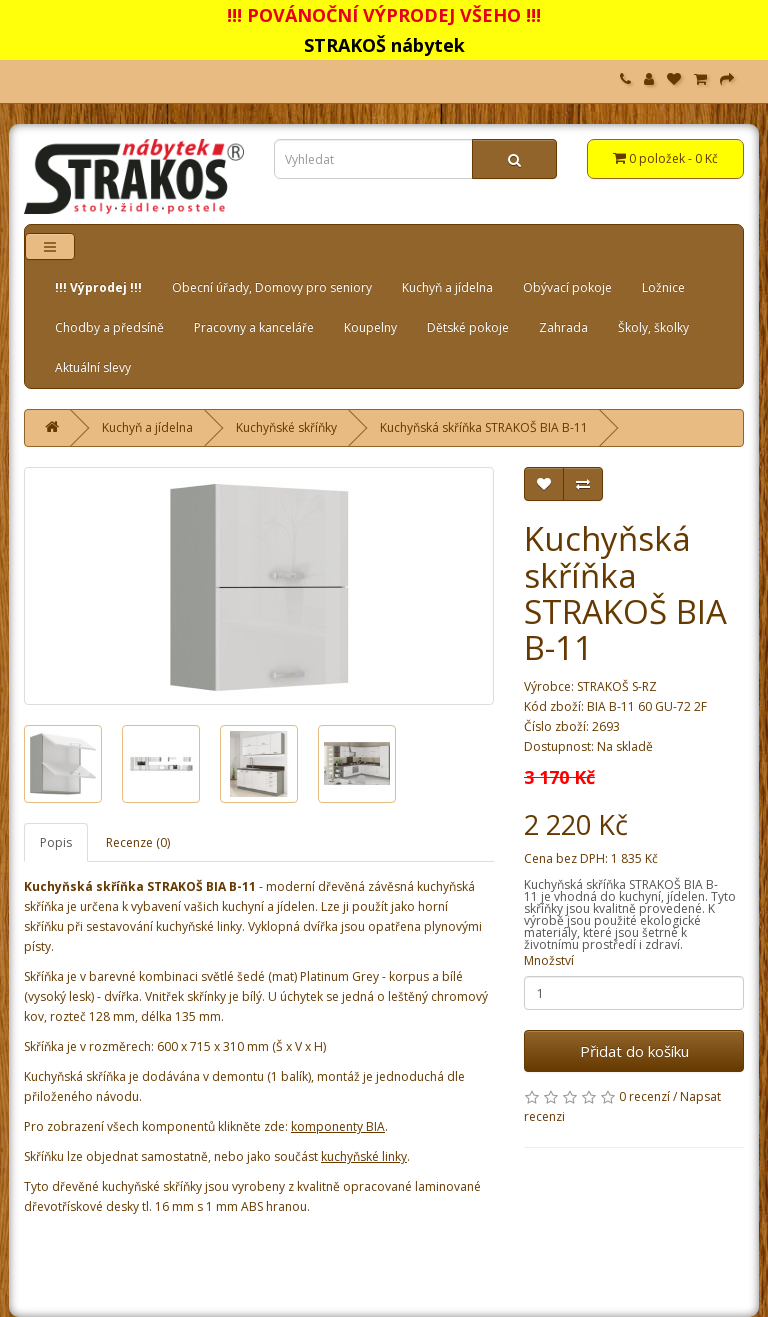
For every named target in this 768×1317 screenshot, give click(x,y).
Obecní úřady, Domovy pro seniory (272, 287)
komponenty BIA (338, 1126)
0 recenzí (644, 1096)
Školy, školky (653, 327)
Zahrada (563, 327)
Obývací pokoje (567, 287)
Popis (56, 842)
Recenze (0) (138, 842)
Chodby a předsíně (109, 327)
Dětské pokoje (468, 327)
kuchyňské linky (364, 1156)
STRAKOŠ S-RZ (617, 686)
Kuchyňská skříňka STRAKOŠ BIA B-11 (484, 427)
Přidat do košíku (634, 1051)
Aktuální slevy (93, 367)
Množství (549, 960)
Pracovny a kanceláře (254, 327)
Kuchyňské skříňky (286, 427)
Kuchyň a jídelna (447, 287)
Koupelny (370, 327)
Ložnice (663, 287)
